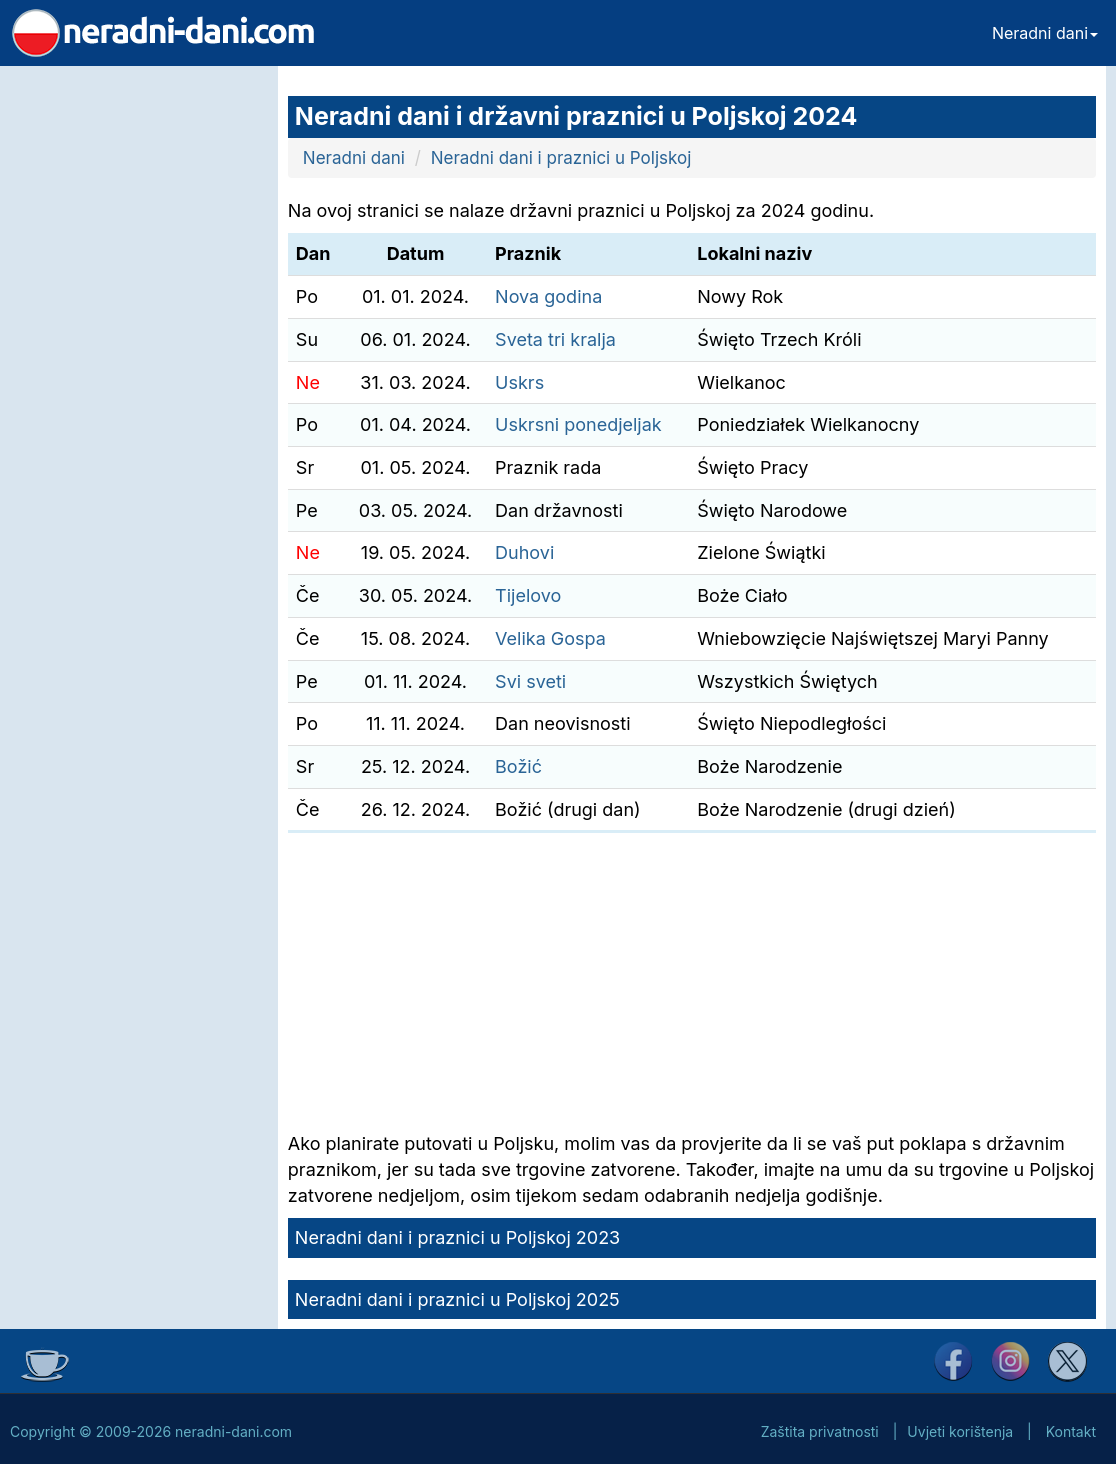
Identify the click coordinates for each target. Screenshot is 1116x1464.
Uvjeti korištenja (960, 1431)
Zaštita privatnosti (820, 1431)
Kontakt (1071, 1431)
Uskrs (519, 382)
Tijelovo (528, 595)
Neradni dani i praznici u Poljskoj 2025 (457, 1299)
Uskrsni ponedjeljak (578, 424)
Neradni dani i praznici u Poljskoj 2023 (457, 1237)
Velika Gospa (550, 638)
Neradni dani (1045, 33)
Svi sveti (530, 681)
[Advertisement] (134, 366)
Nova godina (548, 296)
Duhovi (524, 552)
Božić (518, 766)
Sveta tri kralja (555, 339)
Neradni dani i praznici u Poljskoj (561, 158)
